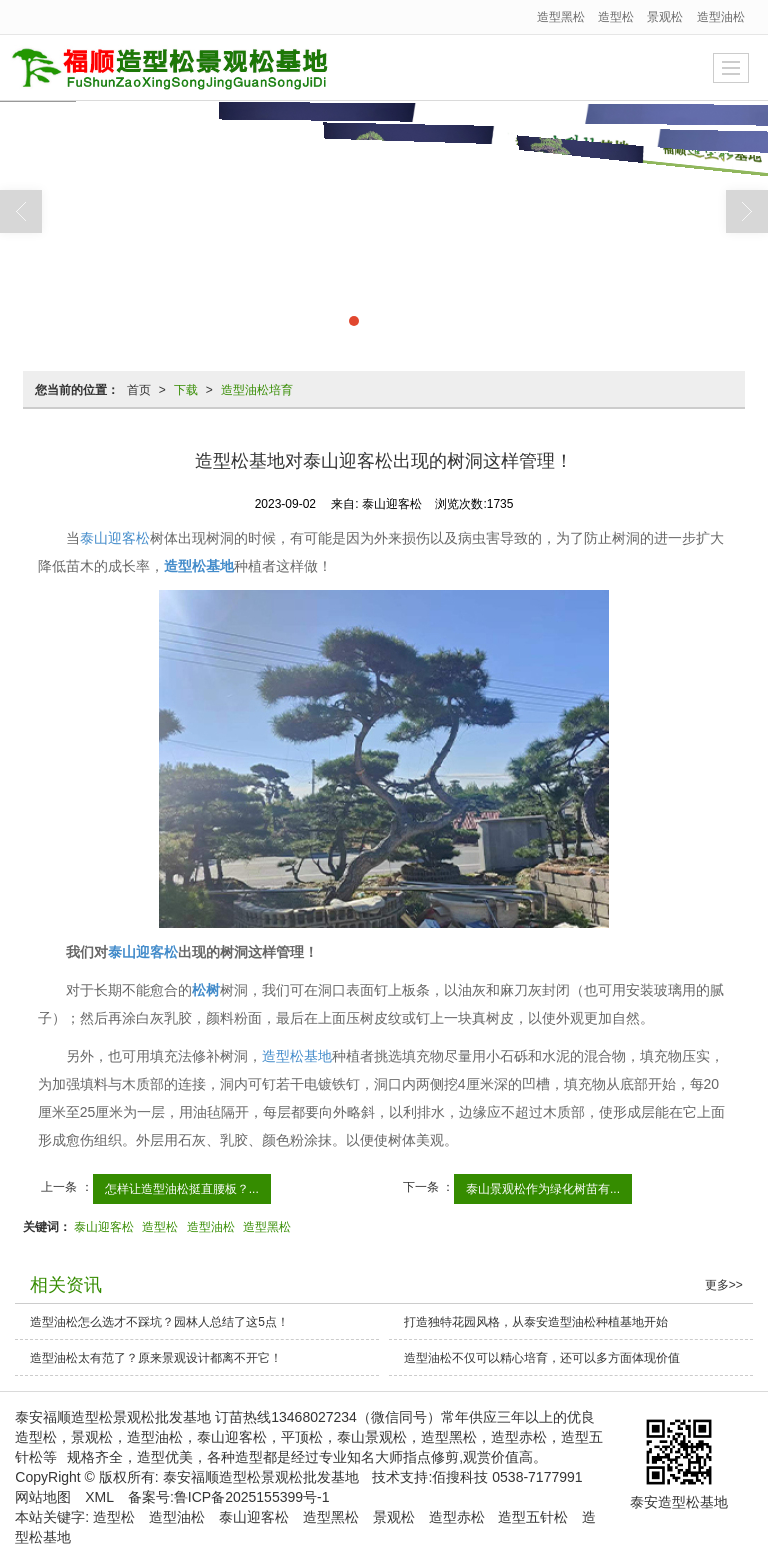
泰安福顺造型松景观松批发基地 (261, 1477)
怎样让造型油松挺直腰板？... (182, 1189)
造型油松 (721, 17)
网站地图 (43, 1497)
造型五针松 (533, 1517)
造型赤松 (457, 1517)
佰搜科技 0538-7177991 (507, 1477)
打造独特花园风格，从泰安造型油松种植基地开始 (536, 1322)
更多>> (724, 1285)
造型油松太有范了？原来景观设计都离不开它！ (156, 1358)
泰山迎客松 (115, 538)
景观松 (665, 17)
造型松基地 (297, 1056)
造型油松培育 (257, 390)
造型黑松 (561, 17)
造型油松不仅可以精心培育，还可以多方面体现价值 (542, 1358)
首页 (139, 390)
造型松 (616, 17)
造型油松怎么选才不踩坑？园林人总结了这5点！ (159, 1322)
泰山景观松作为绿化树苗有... (543, 1189)
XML (99, 1497)
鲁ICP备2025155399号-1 (252, 1497)
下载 (186, 390)
